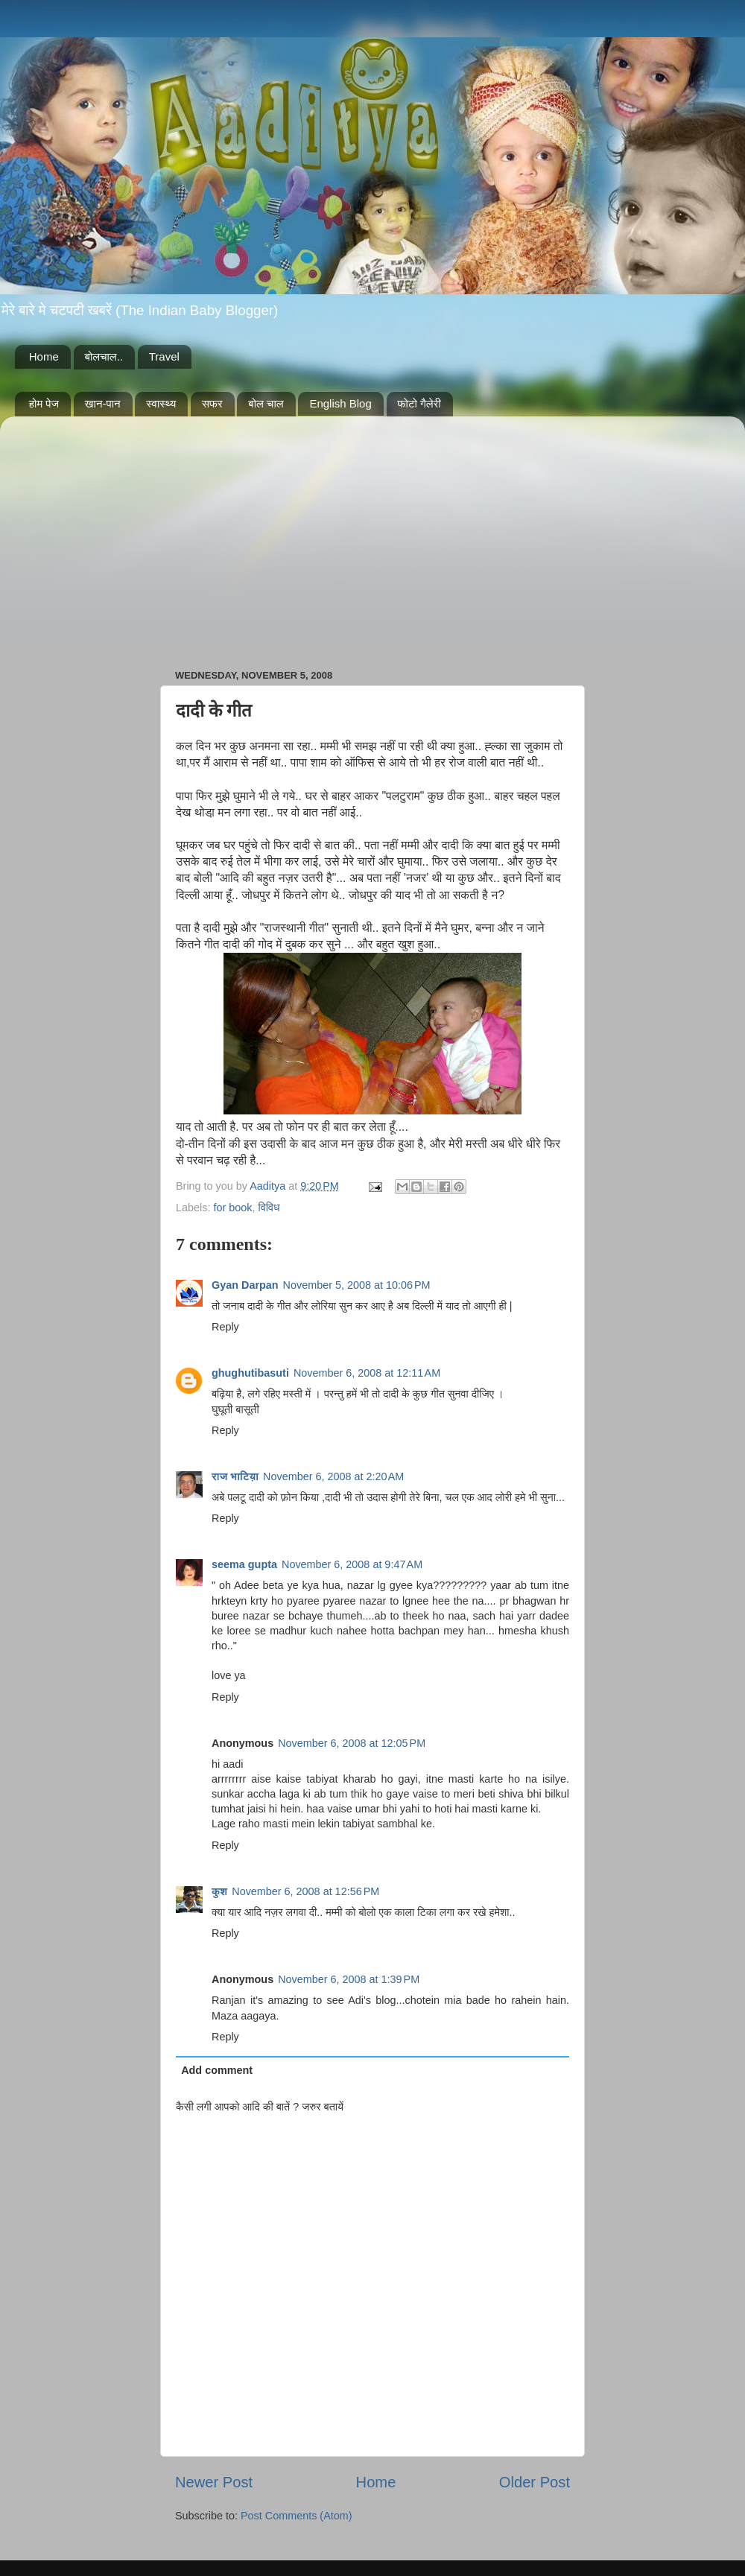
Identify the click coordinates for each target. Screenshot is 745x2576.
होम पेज (44, 403)
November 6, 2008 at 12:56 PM (305, 1891)
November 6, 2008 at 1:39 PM (348, 1979)
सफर (212, 403)
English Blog (340, 403)
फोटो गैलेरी (419, 403)
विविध (268, 1208)
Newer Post (214, 2482)
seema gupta (244, 1564)
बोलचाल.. (104, 356)
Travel (164, 356)
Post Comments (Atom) (296, 2516)
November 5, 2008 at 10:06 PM (357, 1285)
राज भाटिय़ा (235, 1476)
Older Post (534, 2482)
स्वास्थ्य (161, 403)
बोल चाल (265, 403)
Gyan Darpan (245, 1285)
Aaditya (269, 1186)
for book (232, 1208)
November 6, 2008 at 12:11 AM (367, 1373)
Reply (225, 1327)
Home (44, 356)
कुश (219, 1891)
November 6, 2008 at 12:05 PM (351, 1743)
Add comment (217, 2070)
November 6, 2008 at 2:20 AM (333, 1476)
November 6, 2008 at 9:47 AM (352, 1564)
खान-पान (103, 403)
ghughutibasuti (250, 1373)
